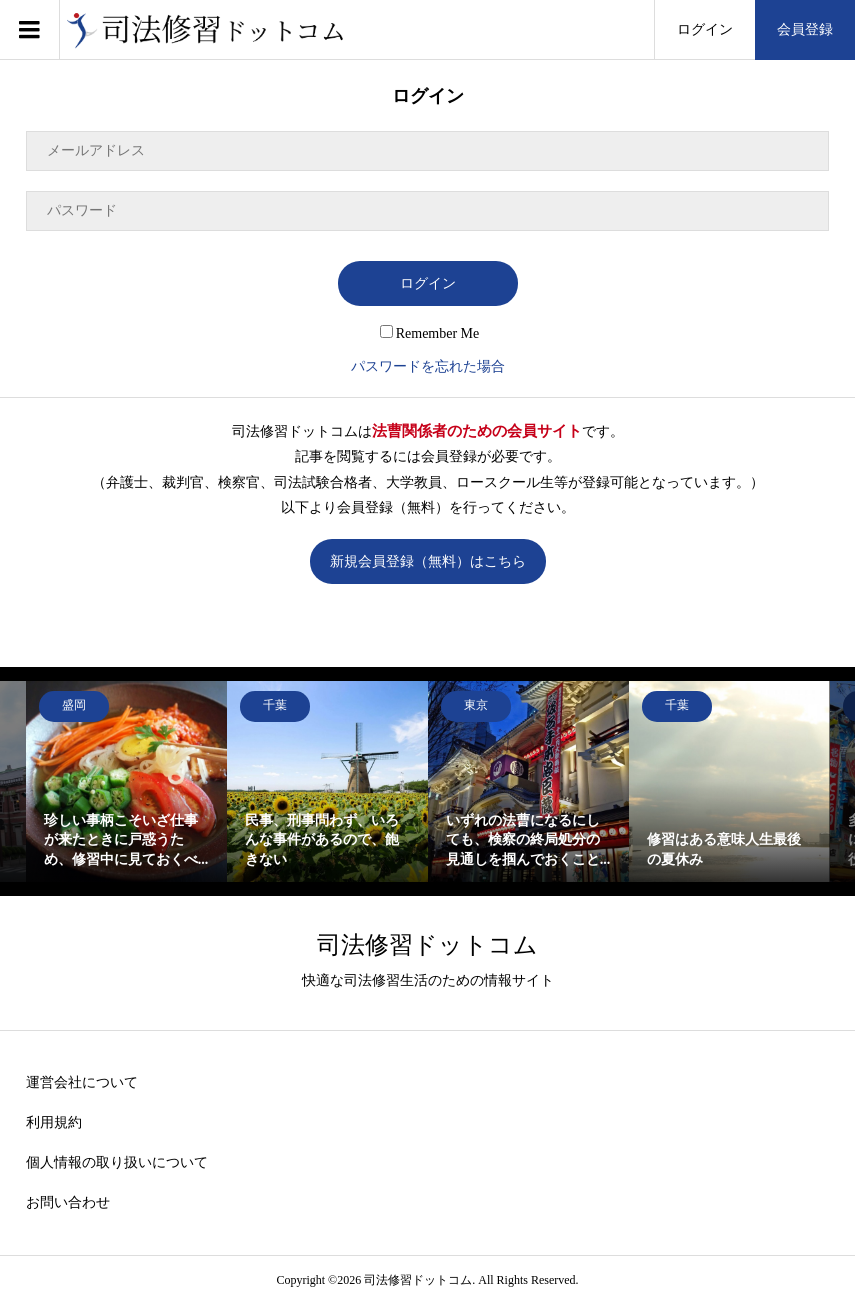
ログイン (705, 29)
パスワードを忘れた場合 (428, 366)
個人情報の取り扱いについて (117, 1162)
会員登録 (805, 29)
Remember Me (430, 333)
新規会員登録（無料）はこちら (428, 561)
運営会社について (82, 1082)
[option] (126, 781)
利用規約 (54, 1122)
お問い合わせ (68, 1202)
